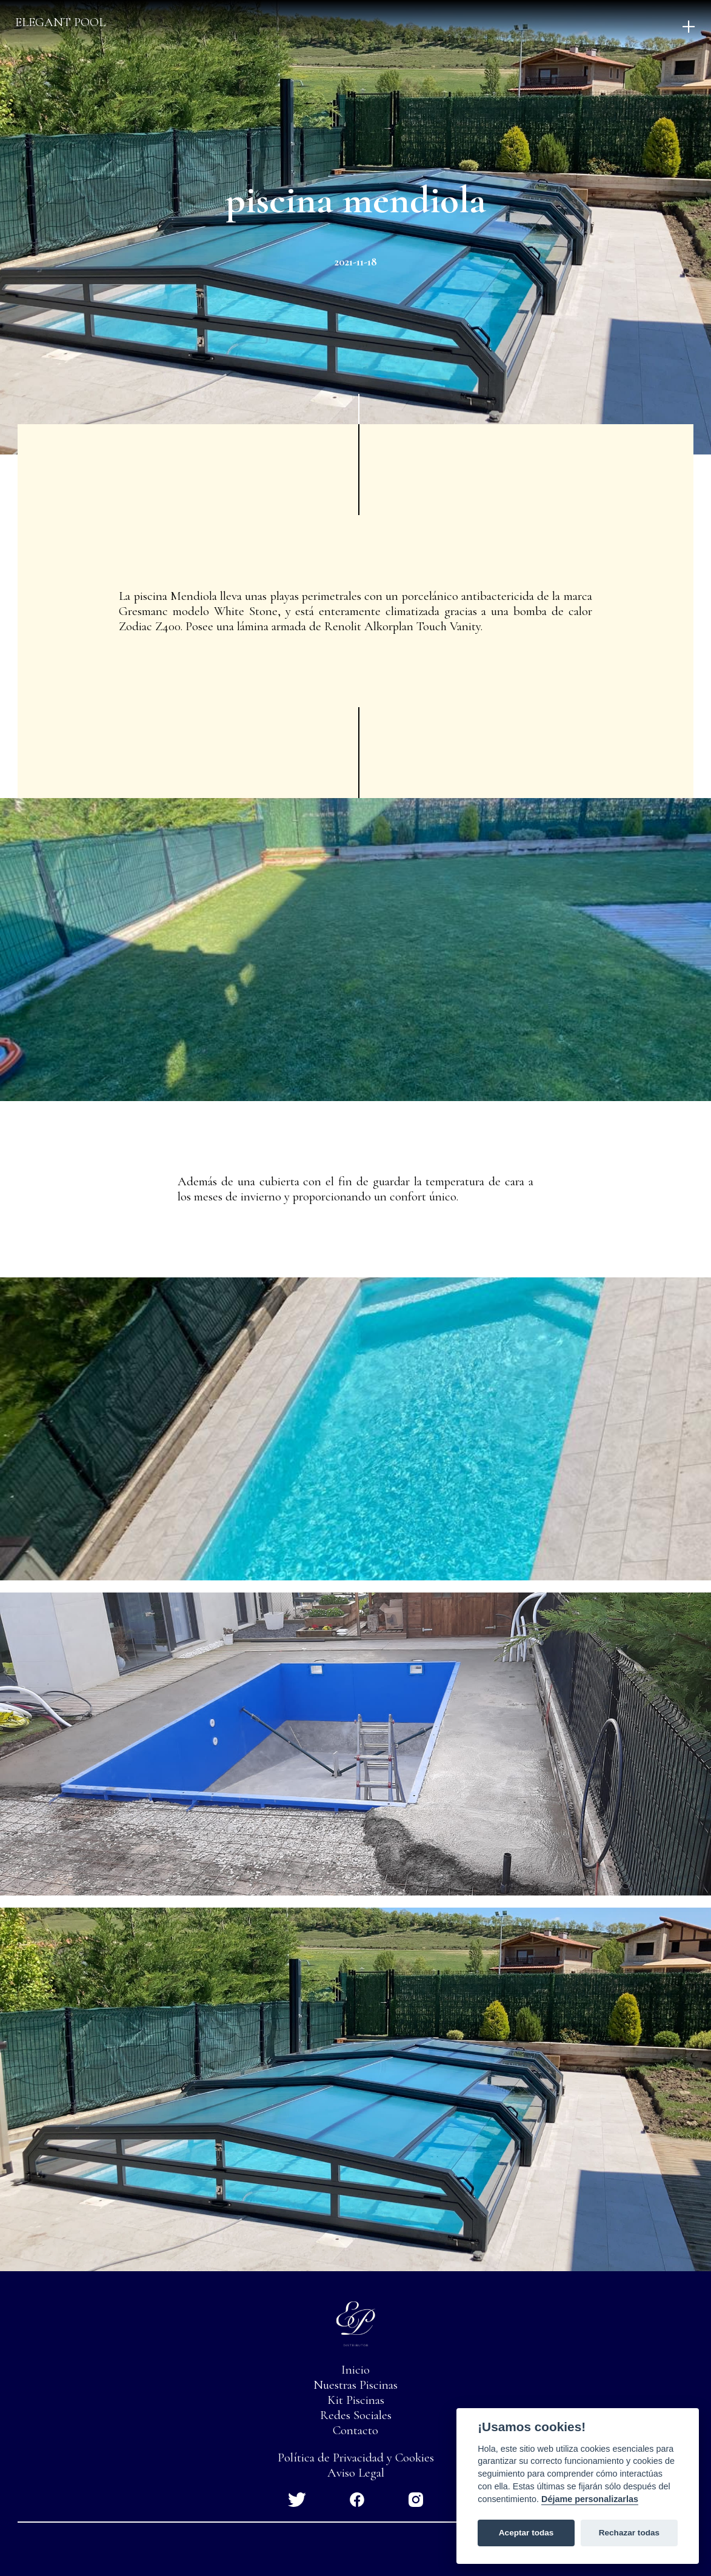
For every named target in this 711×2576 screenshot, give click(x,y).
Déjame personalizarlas (589, 2499)
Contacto (355, 2430)
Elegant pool (60, 22)
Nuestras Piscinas (355, 2384)
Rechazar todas (629, 2532)
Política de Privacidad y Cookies (356, 2457)
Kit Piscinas (355, 2400)
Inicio (355, 2369)
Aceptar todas (526, 2532)
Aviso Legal (355, 2472)
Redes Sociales (356, 2415)
